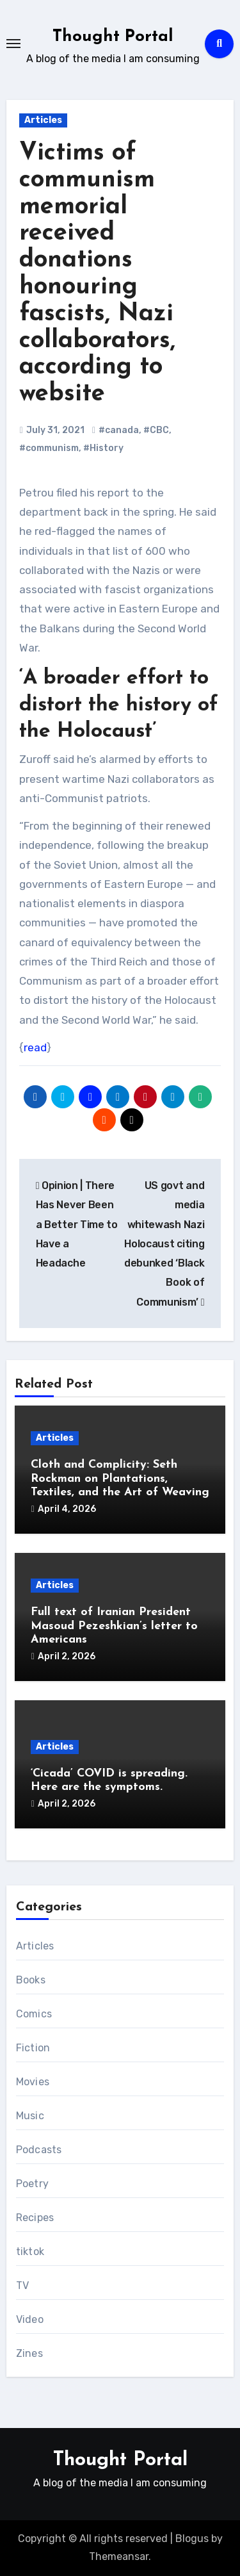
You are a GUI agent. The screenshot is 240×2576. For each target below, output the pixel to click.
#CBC (156, 430)
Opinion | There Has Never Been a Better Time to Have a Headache (77, 1224)
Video (30, 2319)
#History (103, 448)
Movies (32, 2082)
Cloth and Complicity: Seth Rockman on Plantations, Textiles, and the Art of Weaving (120, 1478)
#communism (49, 448)
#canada (119, 430)
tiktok (30, 2251)
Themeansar (118, 2556)
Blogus (192, 2538)
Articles (43, 120)
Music (30, 2116)
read (35, 1047)
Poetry (32, 2184)
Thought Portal (112, 36)
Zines (29, 2353)
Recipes (35, 2217)
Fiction (33, 2048)
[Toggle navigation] (13, 43)
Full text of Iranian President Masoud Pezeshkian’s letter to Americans (114, 1626)
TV (22, 2285)
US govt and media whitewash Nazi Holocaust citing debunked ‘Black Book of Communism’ (164, 1243)
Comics (34, 2014)
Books (30, 1980)
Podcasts (39, 2150)
